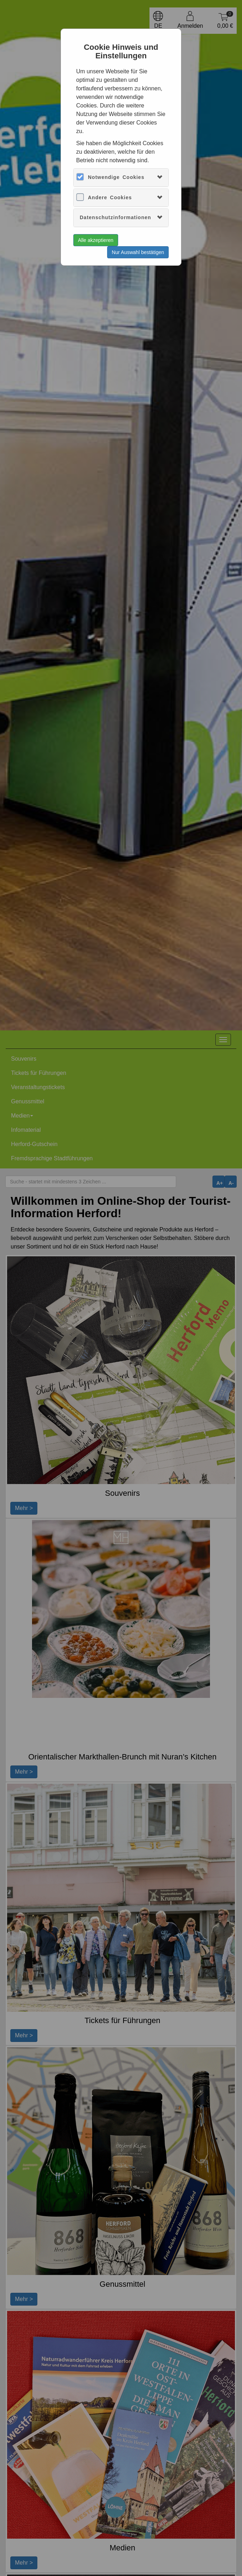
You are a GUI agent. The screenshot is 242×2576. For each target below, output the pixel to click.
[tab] (121, 177)
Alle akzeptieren (96, 240)
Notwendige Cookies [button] (116, 177)
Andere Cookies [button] (110, 197)
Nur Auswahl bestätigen (138, 252)
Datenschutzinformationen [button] (115, 217)
